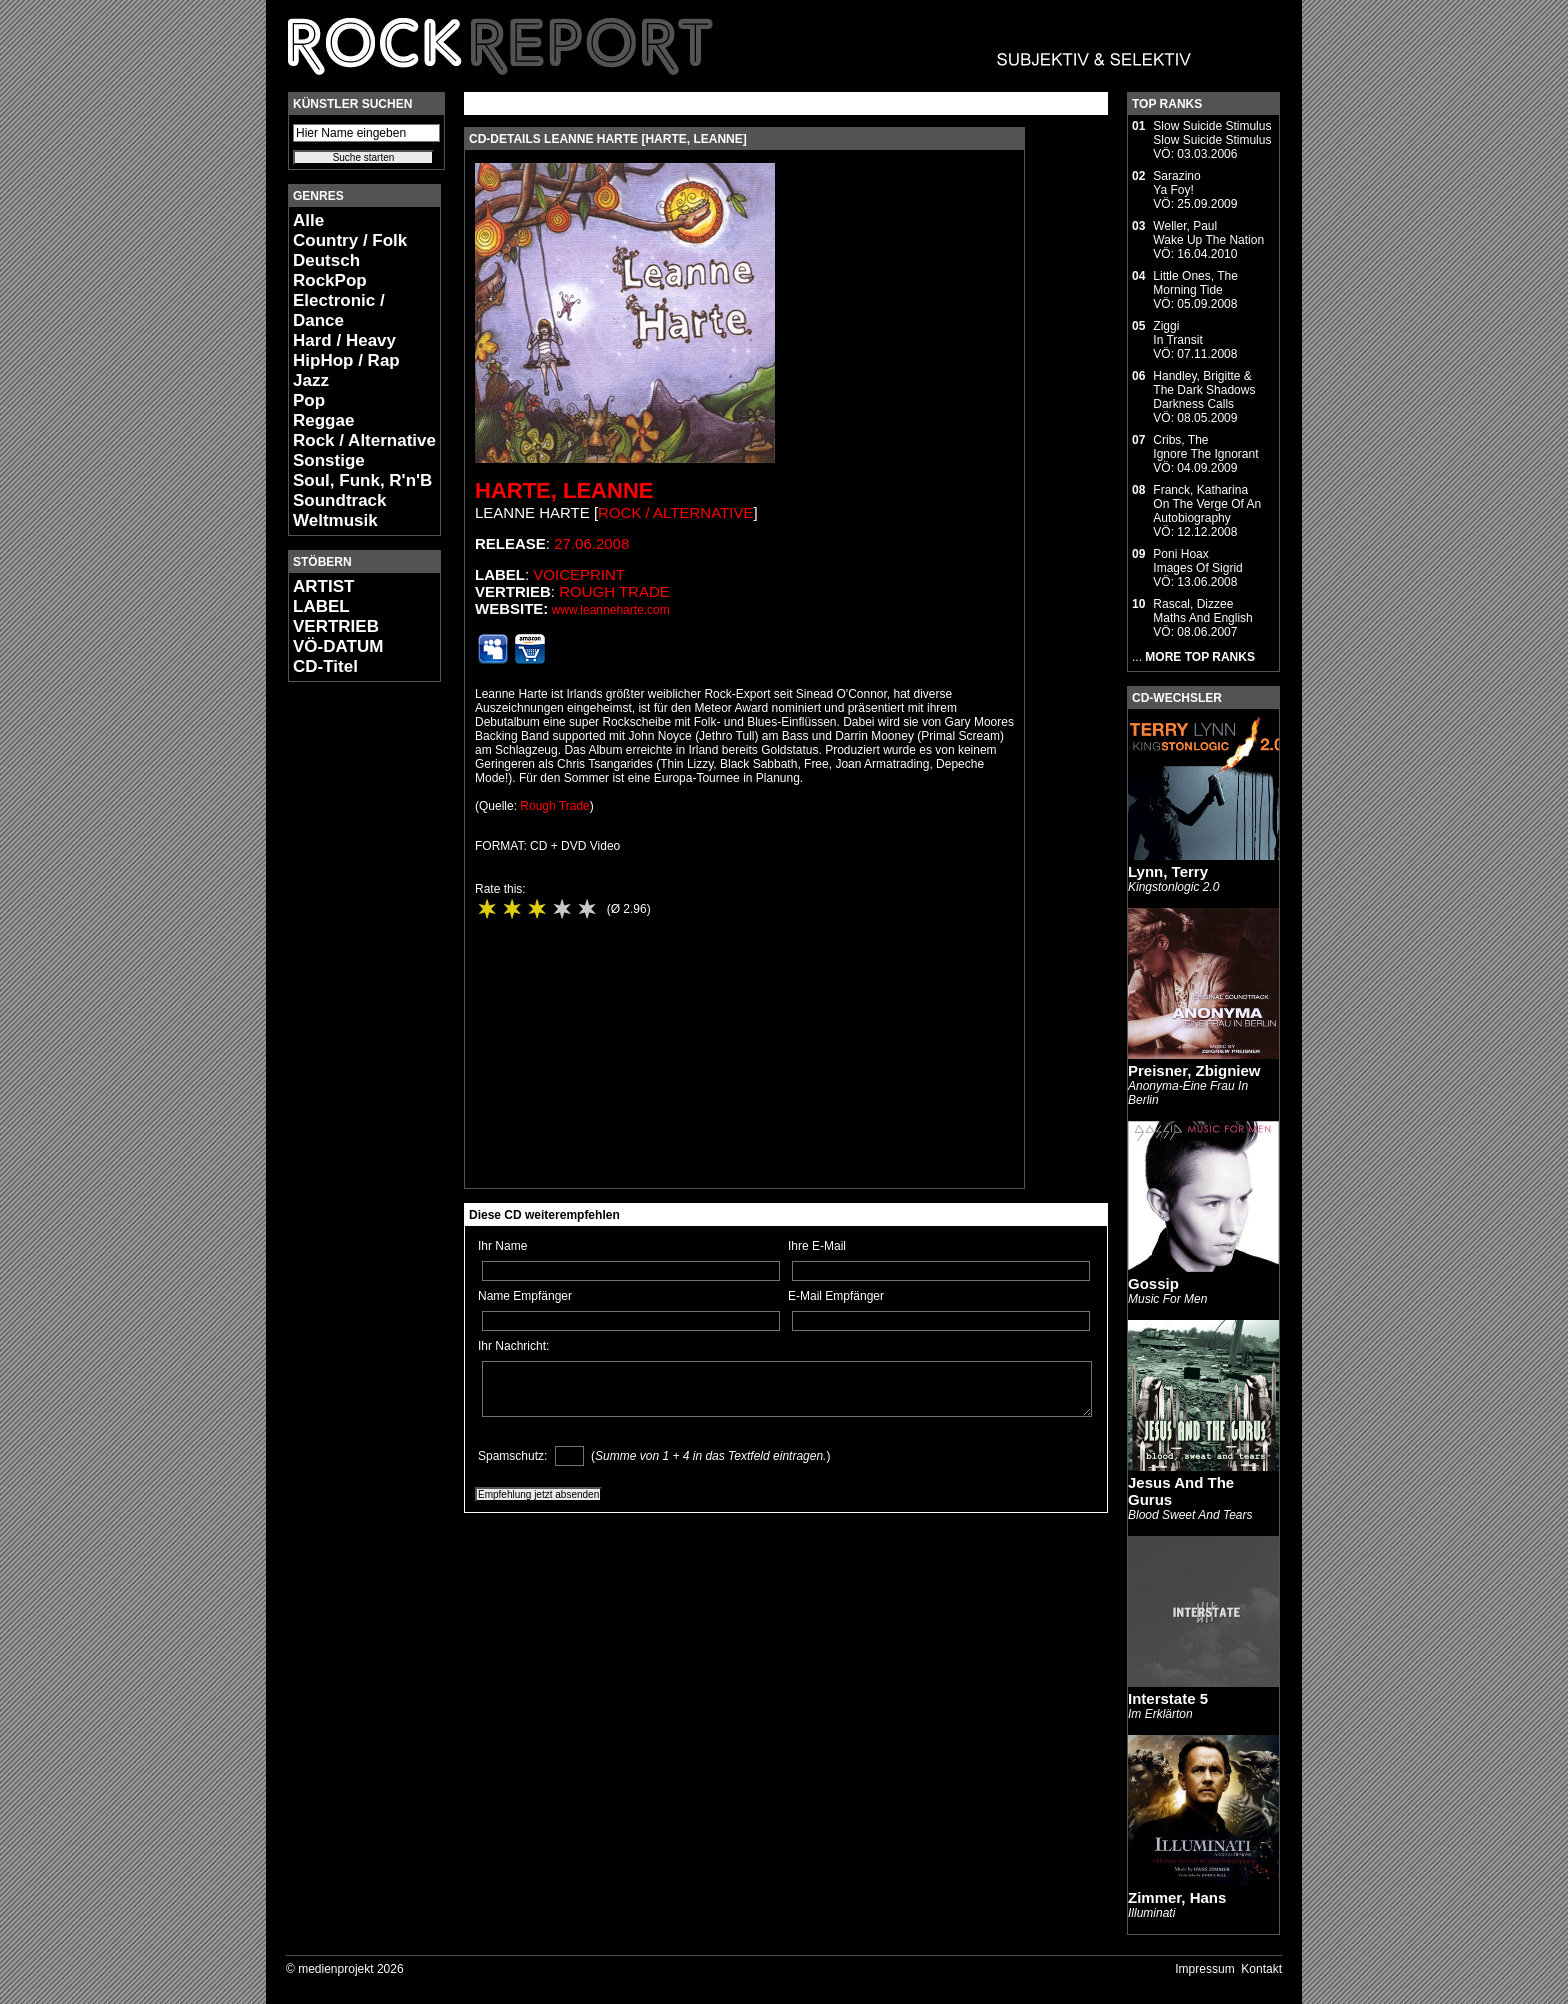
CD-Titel (325, 666)
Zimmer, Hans (1177, 1897)
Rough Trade (614, 591)
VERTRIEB (336, 626)
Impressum (1204, 1969)
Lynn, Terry (1168, 871)
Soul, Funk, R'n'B (362, 480)
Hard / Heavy (344, 340)
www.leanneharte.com (611, 610)
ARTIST (323, 586)
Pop (309, 400)
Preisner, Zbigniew (1194, 1070)
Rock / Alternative (364, 440)
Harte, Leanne (564, 490)
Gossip (1153, 1283)
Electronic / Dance (339, 310)
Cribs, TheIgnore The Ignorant (1205, 447)
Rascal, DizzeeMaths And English (1202, 611)
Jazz (311, 380)
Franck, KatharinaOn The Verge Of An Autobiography (1207, 504)
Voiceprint (579, 574)
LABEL (321, 606)
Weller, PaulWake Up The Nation (1208, 233)
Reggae (323, 420)
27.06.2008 (591, 543)
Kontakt (1261, 1969)
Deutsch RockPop (330, 270)
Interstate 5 (1168, 1698)
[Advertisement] (348, 996)
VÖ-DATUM (338, 646)
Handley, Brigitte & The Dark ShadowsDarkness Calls (1204, 390)
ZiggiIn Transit (1177, 333)
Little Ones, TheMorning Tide (1195, 283)
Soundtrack (340, 500)
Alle (308, 220)
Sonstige (329, 460)
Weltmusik (335, 520)
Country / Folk (350, 240)
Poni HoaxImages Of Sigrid (1197, 561)
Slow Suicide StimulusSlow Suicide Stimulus (1212, 133)
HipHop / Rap (346, 360)
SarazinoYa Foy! (1176, 183)
